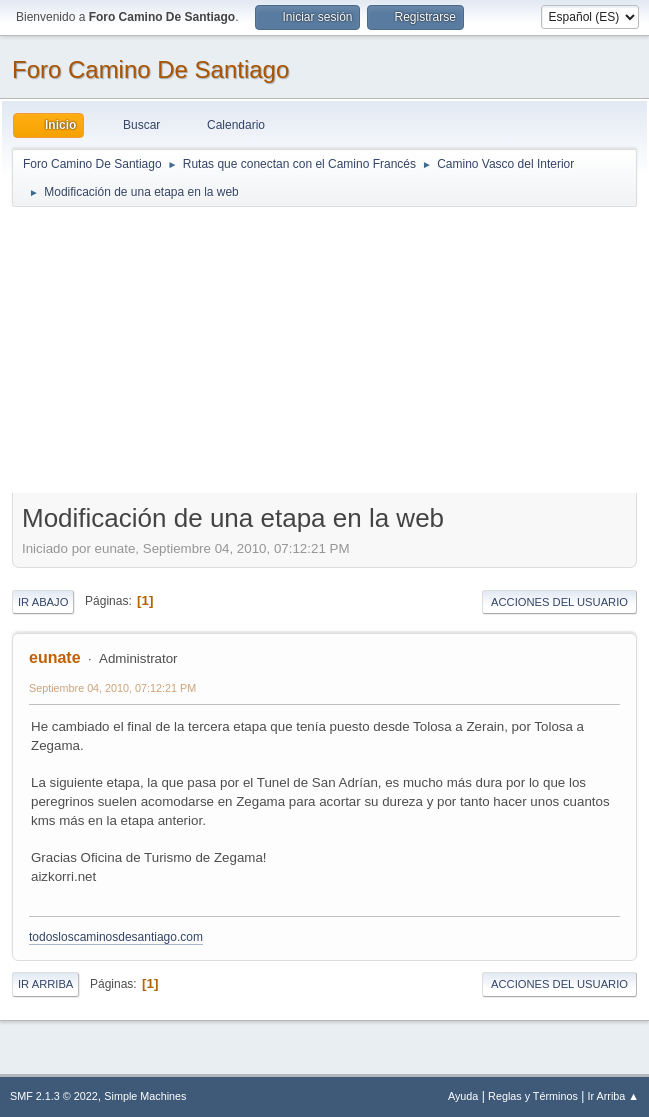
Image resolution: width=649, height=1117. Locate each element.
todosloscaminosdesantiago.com (116, 937)
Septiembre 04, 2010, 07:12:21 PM (112, 688)
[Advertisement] (324, 349)
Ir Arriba (45, 984)
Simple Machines (145, 1096)
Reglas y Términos (533, 1096)
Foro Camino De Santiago (150, 69)
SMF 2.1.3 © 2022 (54, 1096)
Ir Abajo (43, 602)
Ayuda (463, 1096)
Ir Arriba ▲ (613, 1096)
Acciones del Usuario (559, 602)
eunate (55, 657)
